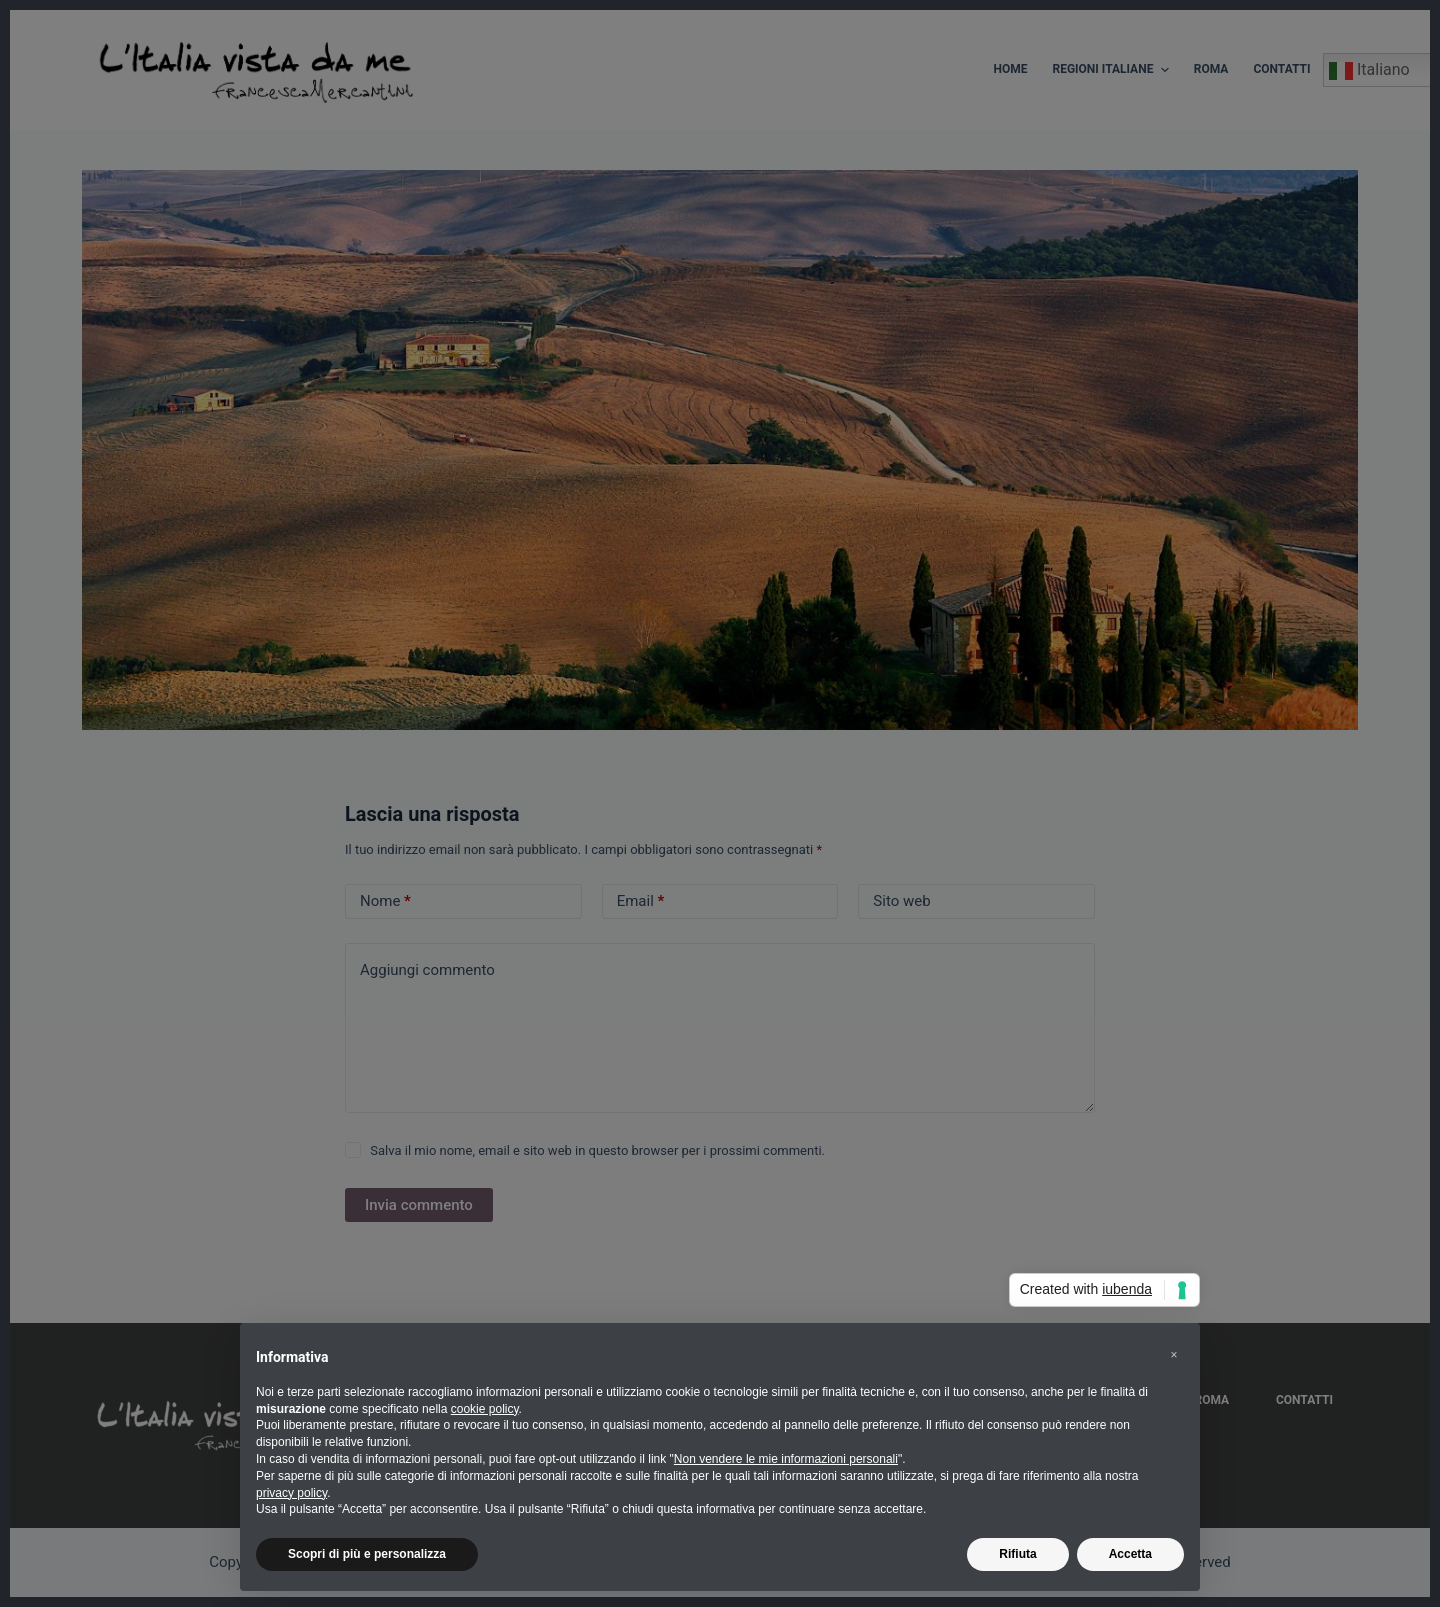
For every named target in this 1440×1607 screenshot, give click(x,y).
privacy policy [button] (291, 1493)
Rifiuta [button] (1017, 1554)
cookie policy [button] (485, 1409)
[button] (1174, 1355)
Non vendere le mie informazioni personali (786, 1459)
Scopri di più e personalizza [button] (367, 1554)
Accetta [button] (1130, 1554)
